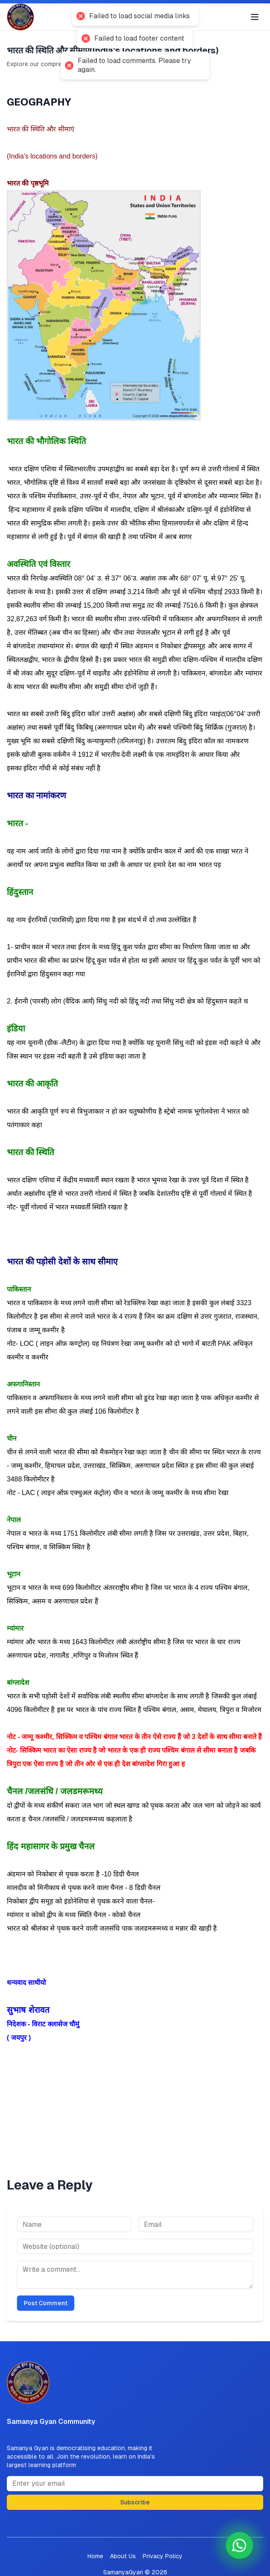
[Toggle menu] (254, 16)
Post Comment (46, 2303)
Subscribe (135, 2502)
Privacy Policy (163, 2556)
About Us (123, 2556)
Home (95, 2556)
